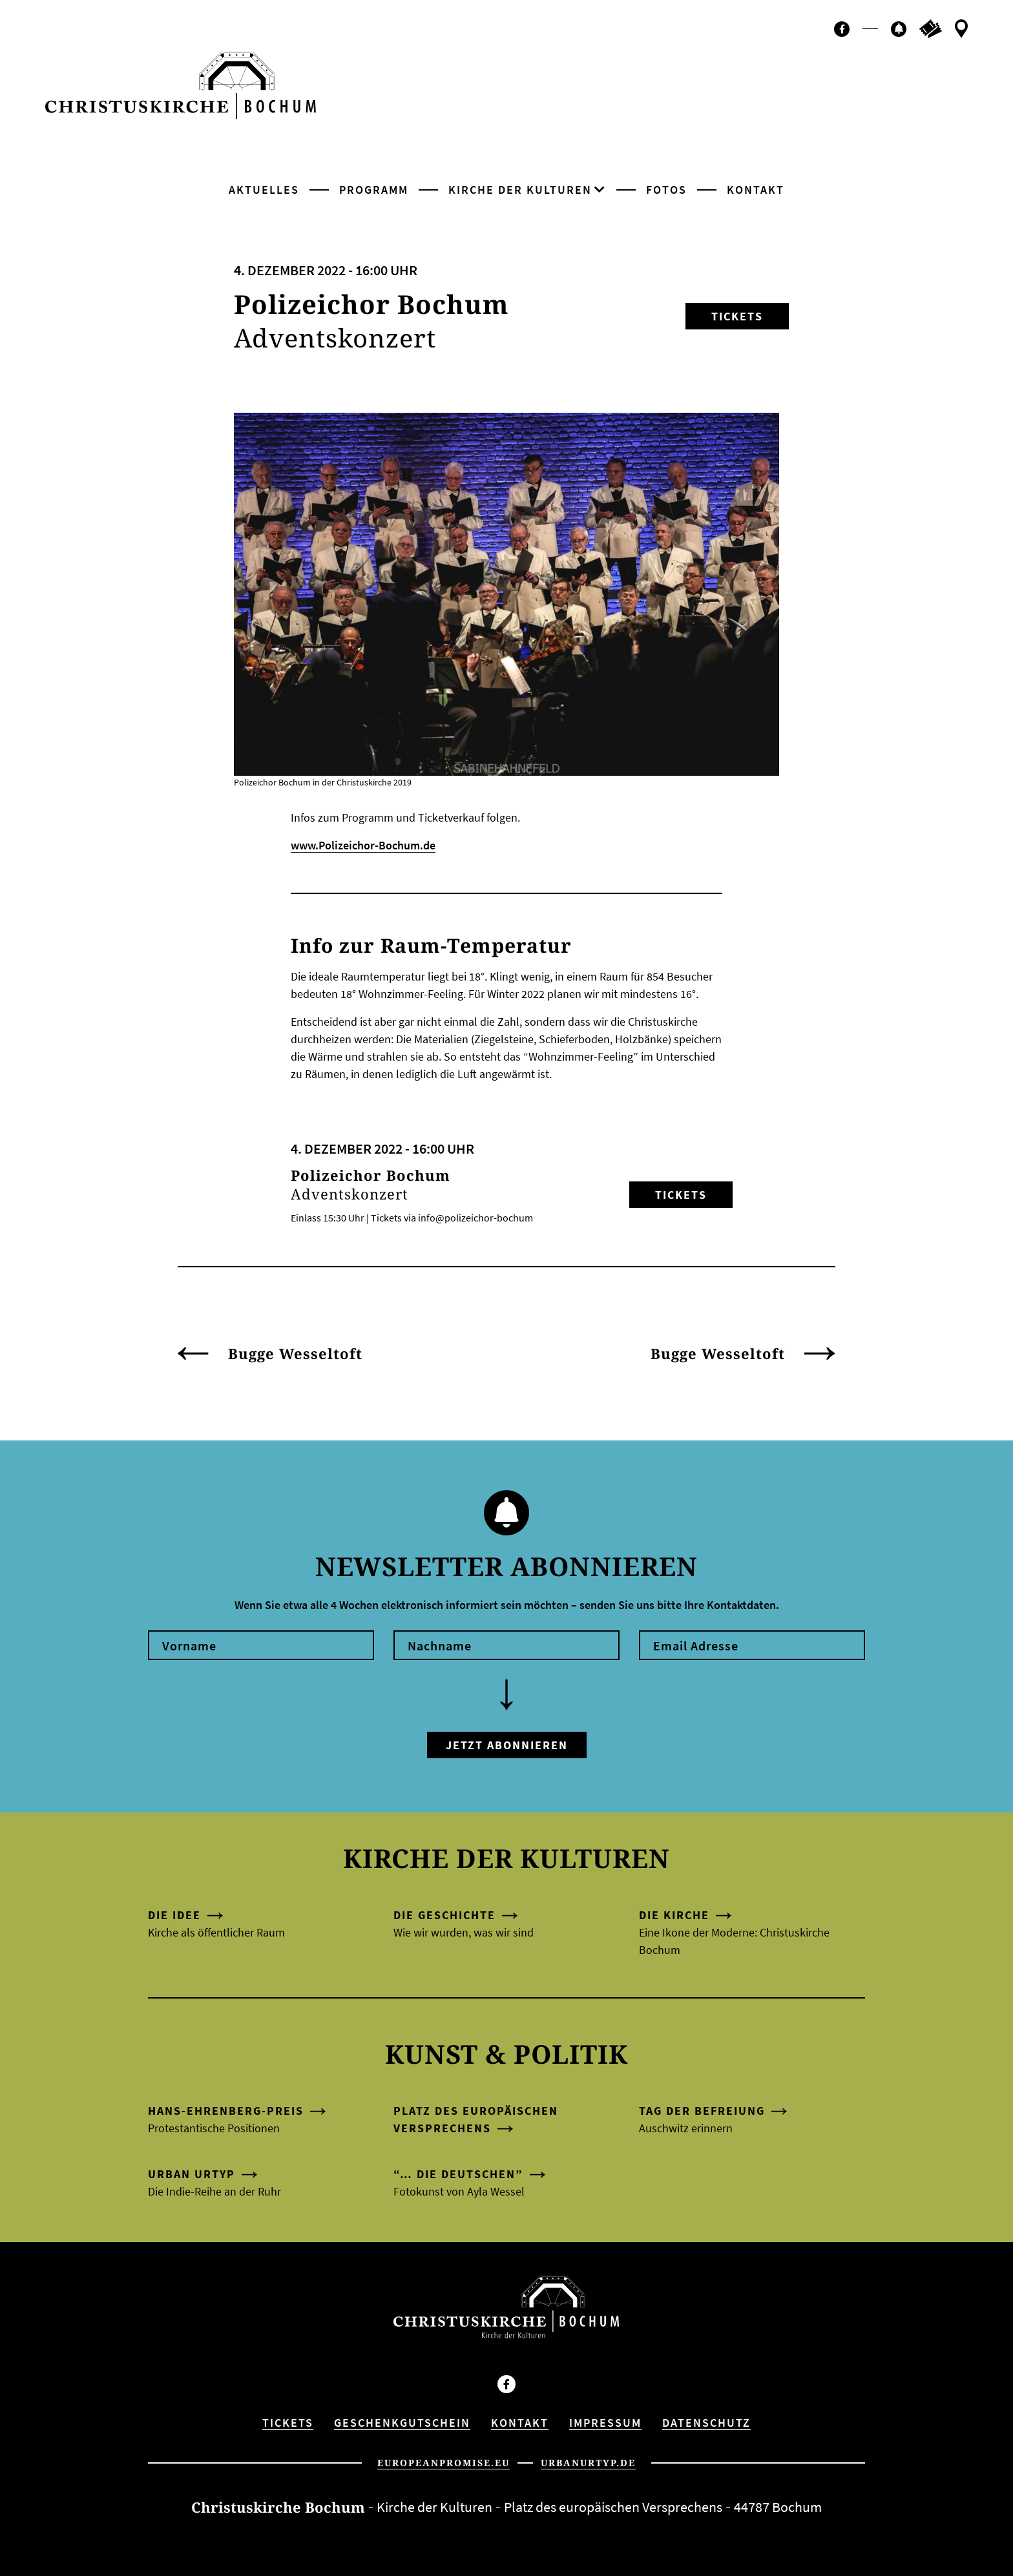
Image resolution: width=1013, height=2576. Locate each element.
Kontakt (755, 189)
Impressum (605, 2422)
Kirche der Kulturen (520, 189)
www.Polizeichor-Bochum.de (363, 845)
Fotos (666, 189)
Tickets (737, 316)
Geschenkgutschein (402, 2422)
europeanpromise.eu (443, 2463)
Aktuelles (264, 189)
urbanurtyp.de (588, 2463)
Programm (373, 189)
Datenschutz (706, 2422)
